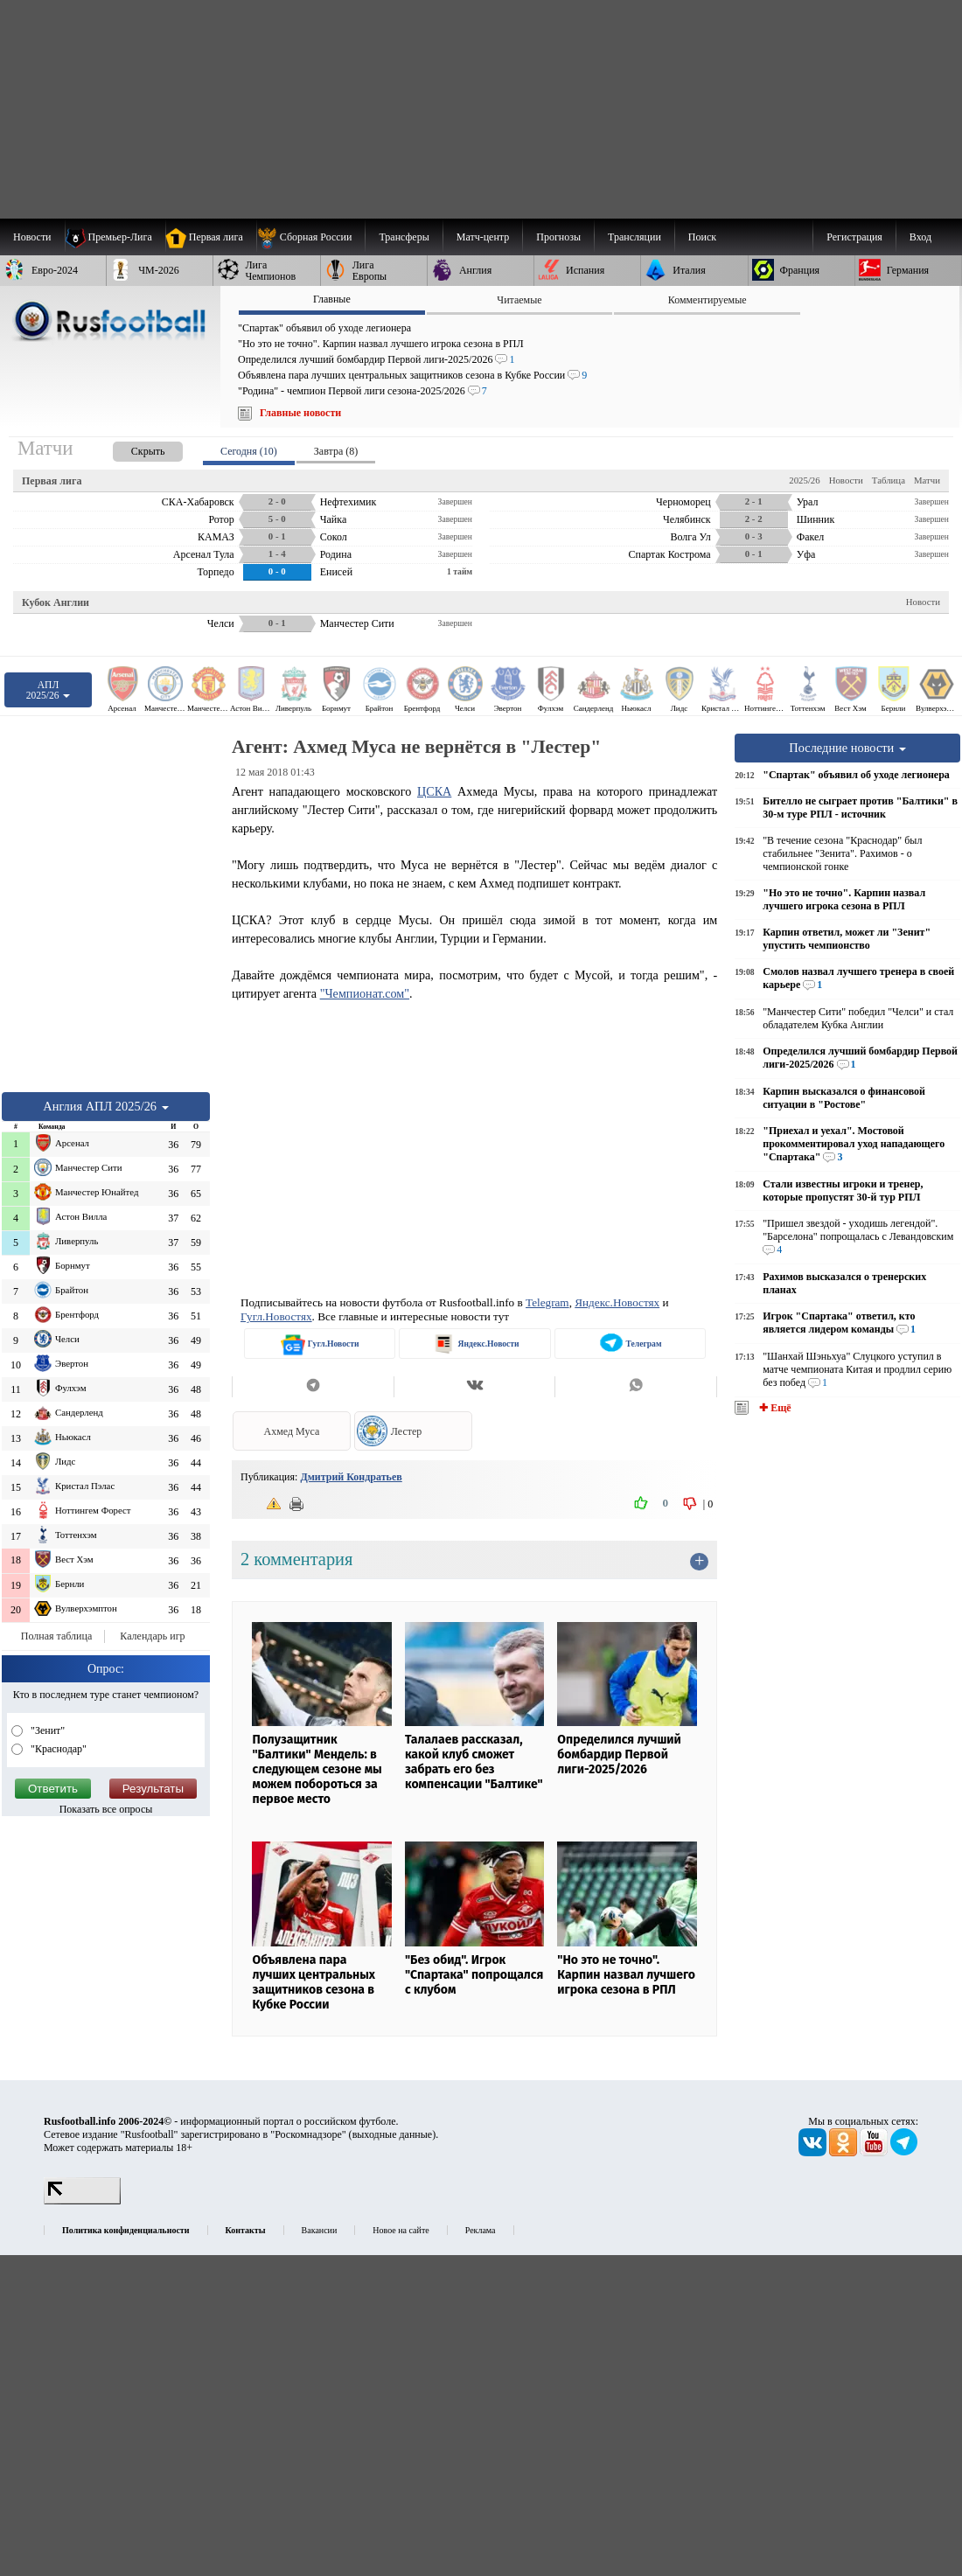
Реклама (480, 2230)
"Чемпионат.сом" (364, 993)
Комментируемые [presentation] (707, 300)
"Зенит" (46, 1730)
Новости (846, 480)
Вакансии (320, 2230)
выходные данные (392, 2134)
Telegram (547, 1302)
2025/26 (804, 480)
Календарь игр (152, 1636)
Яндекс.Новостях (617, 1302)
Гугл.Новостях (276, 1316)
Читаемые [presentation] (519, 300)
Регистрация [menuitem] (854, 237)
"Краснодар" (57, 1749)
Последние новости (847, 748)
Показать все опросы (106, 1809)
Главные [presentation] (332, 299)
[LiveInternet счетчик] (82, 2201)
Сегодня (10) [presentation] (248, 451)
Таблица (888, 480)
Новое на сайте (401, 2230)
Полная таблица (56, 1636)
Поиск (702, 237)
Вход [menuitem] (920, 237)
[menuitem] (311, 237)
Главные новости (300, 413)
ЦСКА (434, 791)
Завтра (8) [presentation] (336, 451)
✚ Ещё (773, 1408)
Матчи (927, 480)
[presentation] (130, 448)
